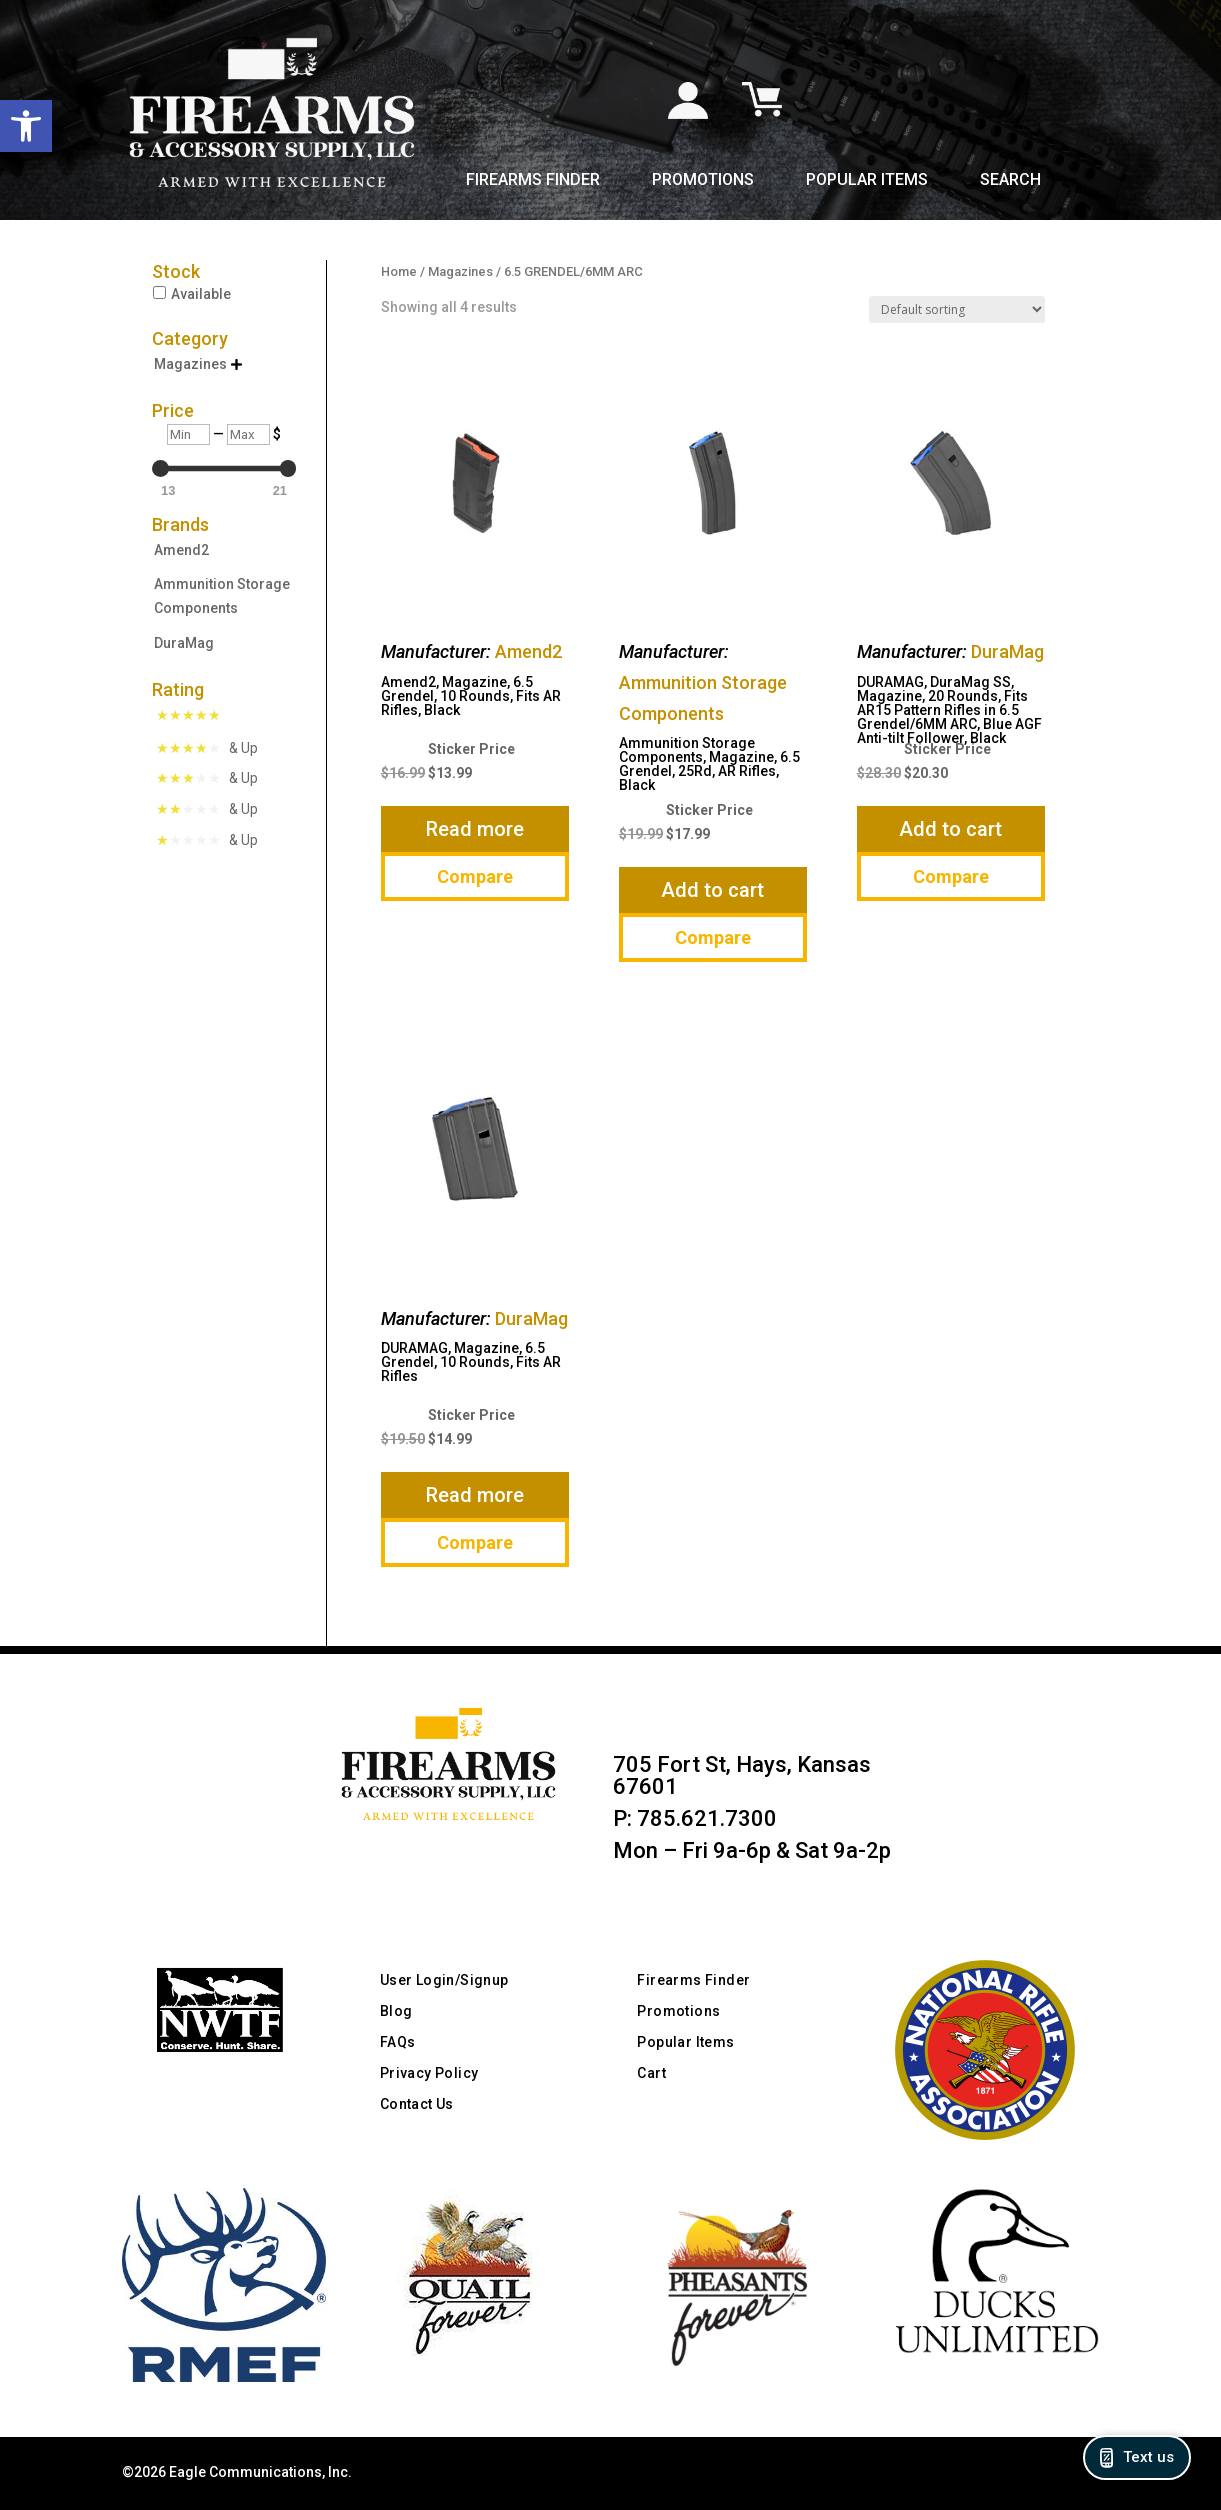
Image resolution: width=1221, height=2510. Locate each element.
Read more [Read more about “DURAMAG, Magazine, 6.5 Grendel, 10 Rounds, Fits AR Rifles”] (475, 1495)
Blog (396, 2011)
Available (201, 294)
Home (399, 271)
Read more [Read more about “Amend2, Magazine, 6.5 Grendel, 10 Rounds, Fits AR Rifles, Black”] (475, 829)
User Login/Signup (444, 1980)
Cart (651, 2073)
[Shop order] (957, 309)
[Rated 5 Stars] (192, 717)
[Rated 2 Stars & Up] (207, 809)
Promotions (703, 181)
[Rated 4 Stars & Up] (207, 748)
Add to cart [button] (712, 890)
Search (1010, 181)
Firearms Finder (533, 181)
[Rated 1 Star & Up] (207, 840)
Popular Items (867, 181)
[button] (26, 126)
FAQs (398, 2042)
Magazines (460, 271)
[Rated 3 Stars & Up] (207, 778)
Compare (475, 876)
